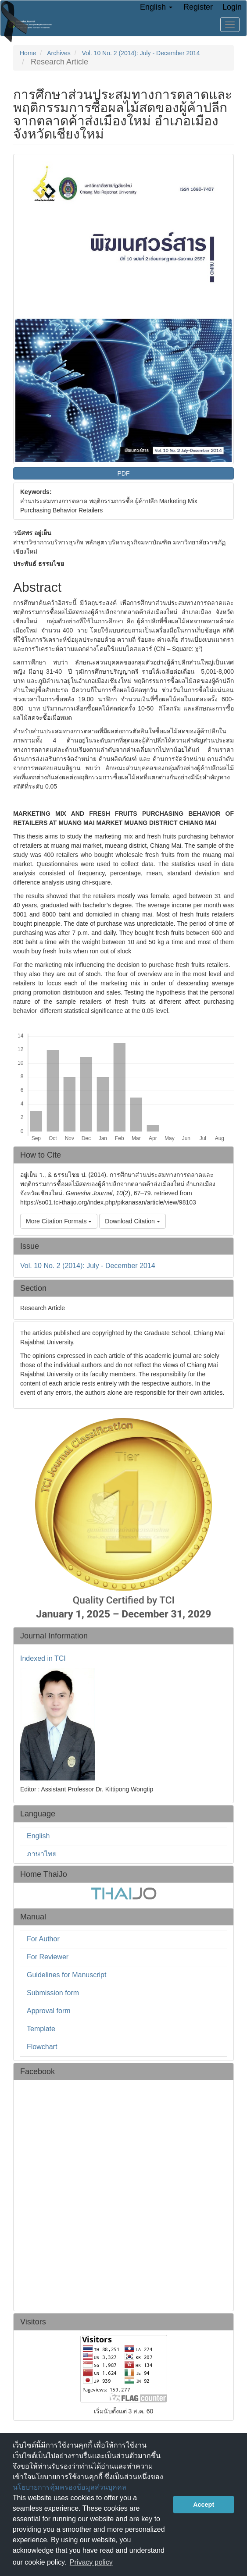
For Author (43, 1939)
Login (232, 7)
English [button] (156, 7)
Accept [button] (203, 2504)
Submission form (53, 1993)
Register (198, 7)
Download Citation (132, 1221)
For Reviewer (47, 1957)
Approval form (49, 2011)
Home (28, 53)
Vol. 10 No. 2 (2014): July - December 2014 (141, 53)
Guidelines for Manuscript (66, 1975)
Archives (59, 53)
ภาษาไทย (42, 1854)
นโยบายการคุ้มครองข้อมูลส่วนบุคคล (69, 2487)
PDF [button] (124, 473)
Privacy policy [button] (91, 2562)
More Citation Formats (59, 1221)
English (38, 1836)
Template (41, 2028)
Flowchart (42, 2046)
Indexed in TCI (43, 1658)
